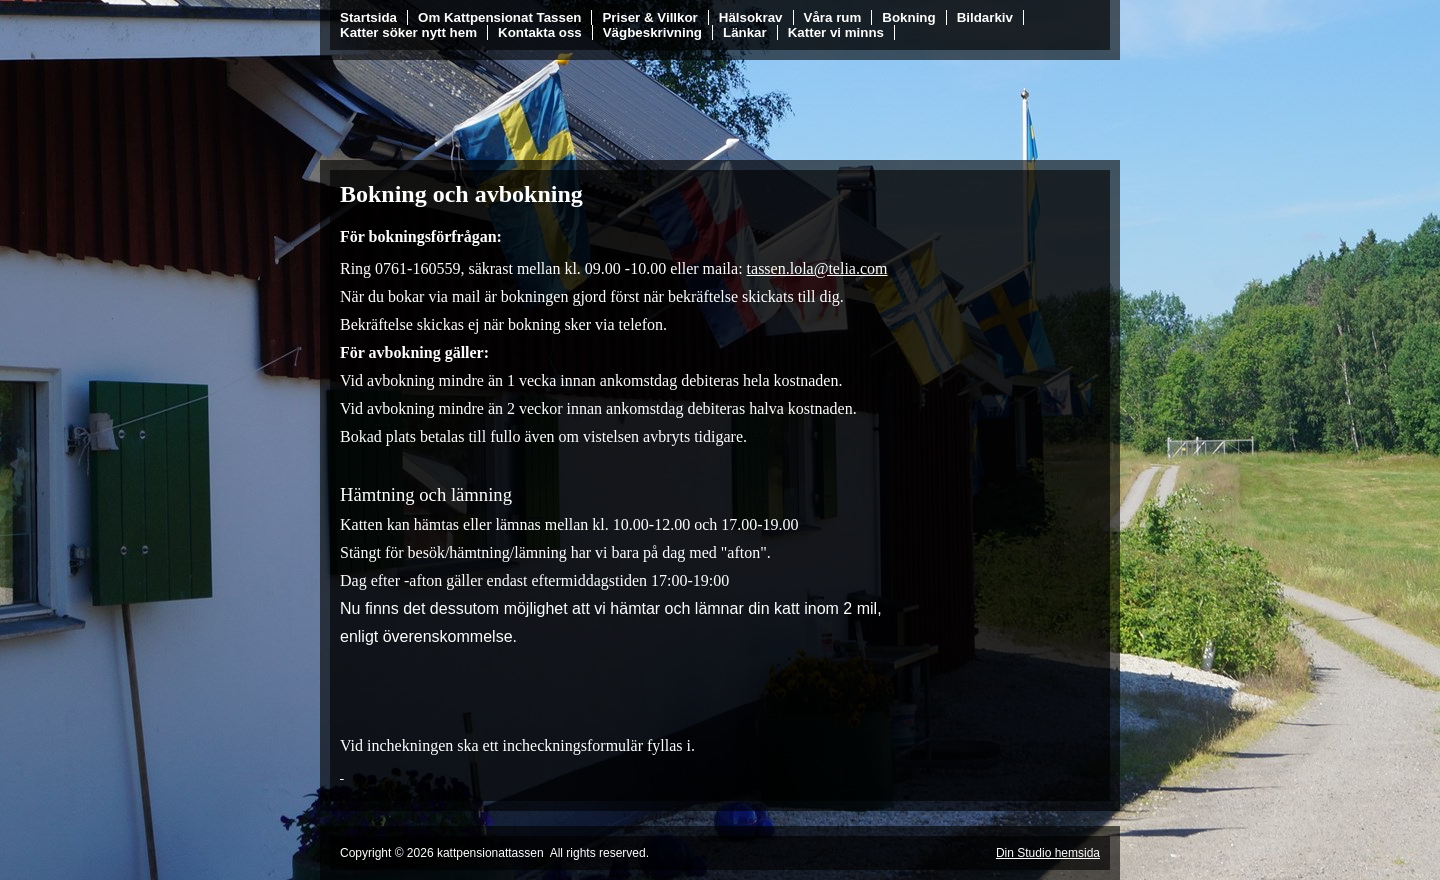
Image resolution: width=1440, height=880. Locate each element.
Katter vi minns (836, 32)
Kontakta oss (540, 32)
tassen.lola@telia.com (817, 268)
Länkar (745, 32)
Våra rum (833, 17)
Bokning (908, 17)
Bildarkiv (985, 17)
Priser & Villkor (649, 17)
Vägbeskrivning (652, 32)
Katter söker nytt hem (408, 32)
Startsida (368, 17)
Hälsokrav (751, 17)
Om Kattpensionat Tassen (499, 17)
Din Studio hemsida (1048, 853)
